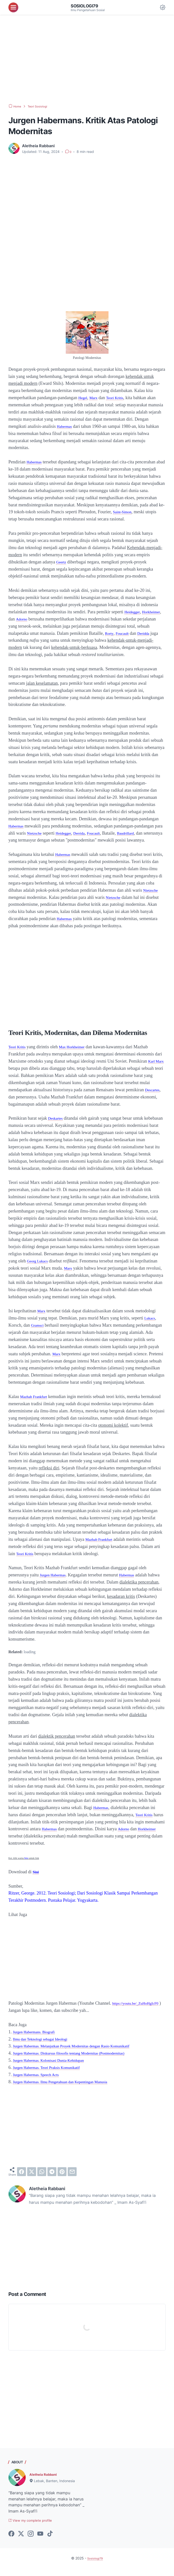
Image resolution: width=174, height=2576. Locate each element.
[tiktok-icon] (50, 2542)
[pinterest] (62, 2178)
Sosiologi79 (87, 6)
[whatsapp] (41, 2178)
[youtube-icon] (40, 2542)
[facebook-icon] (11, 2542)
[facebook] (21, 2178)
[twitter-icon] (21, 2542)
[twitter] (31, 2178)
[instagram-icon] (31, 2542)
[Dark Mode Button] (163, 7)
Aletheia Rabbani (45, 2481)
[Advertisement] (87, 59)
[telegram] (51, 2178)
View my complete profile (35, 2528)
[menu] (13, 7)
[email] (72, 2178)
